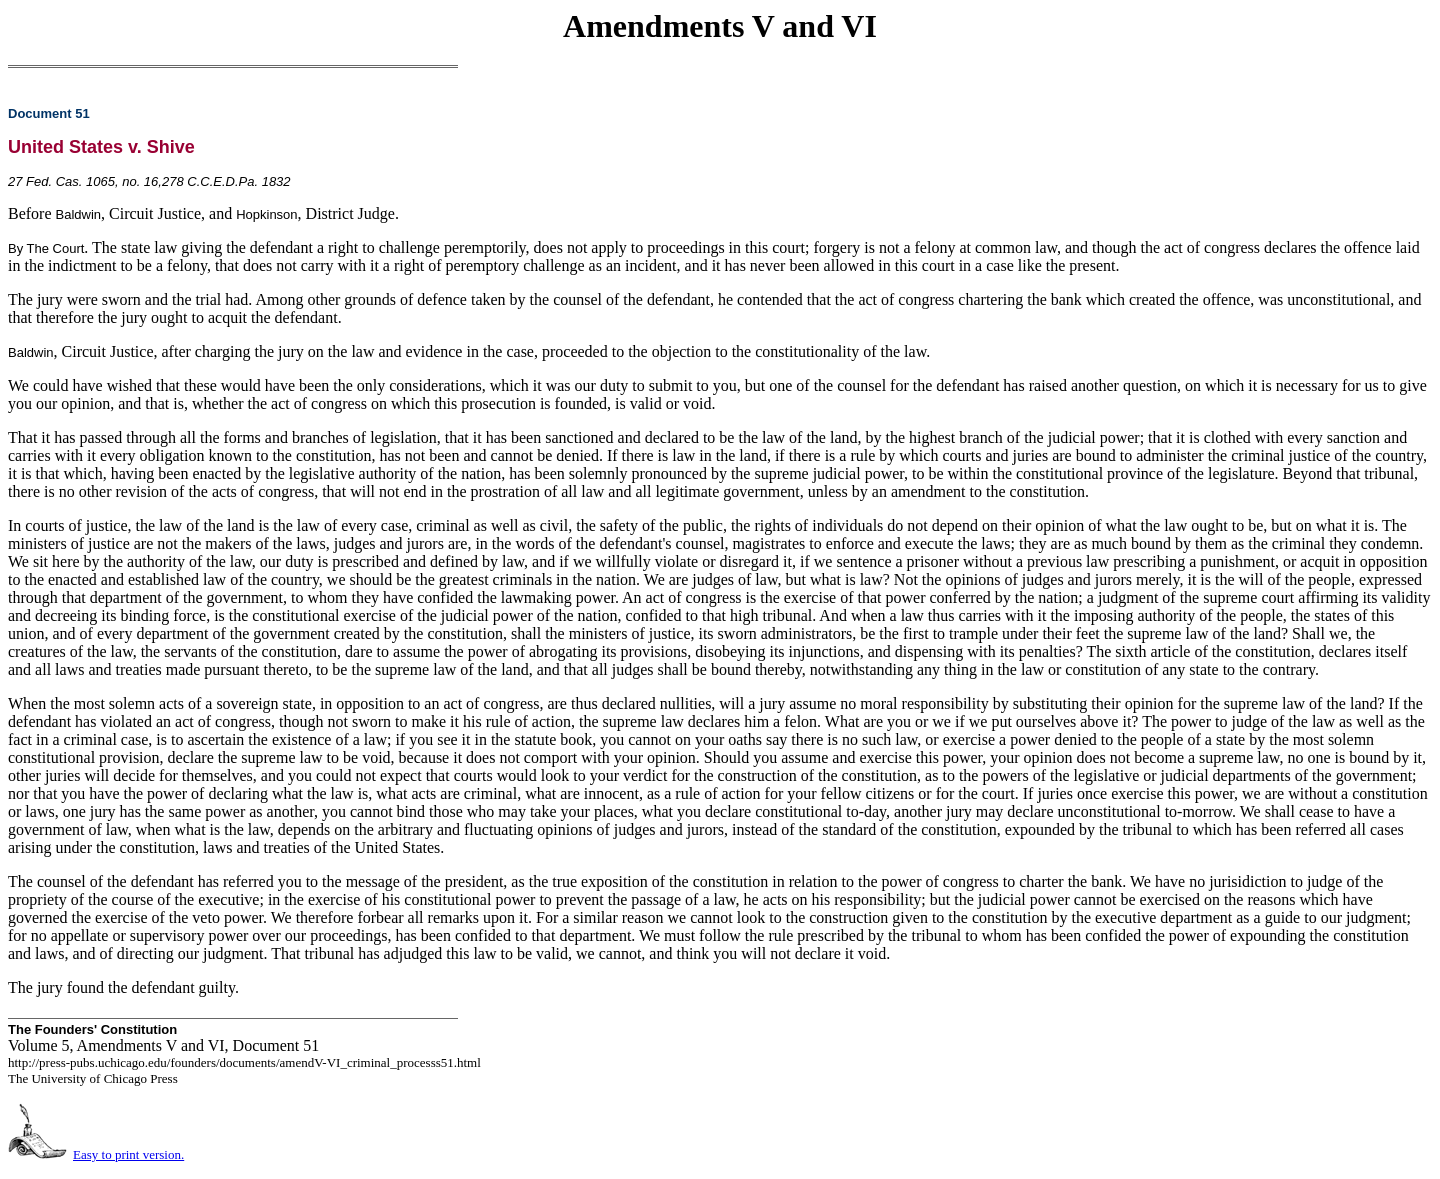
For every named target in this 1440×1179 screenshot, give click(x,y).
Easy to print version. (128, 1154)
